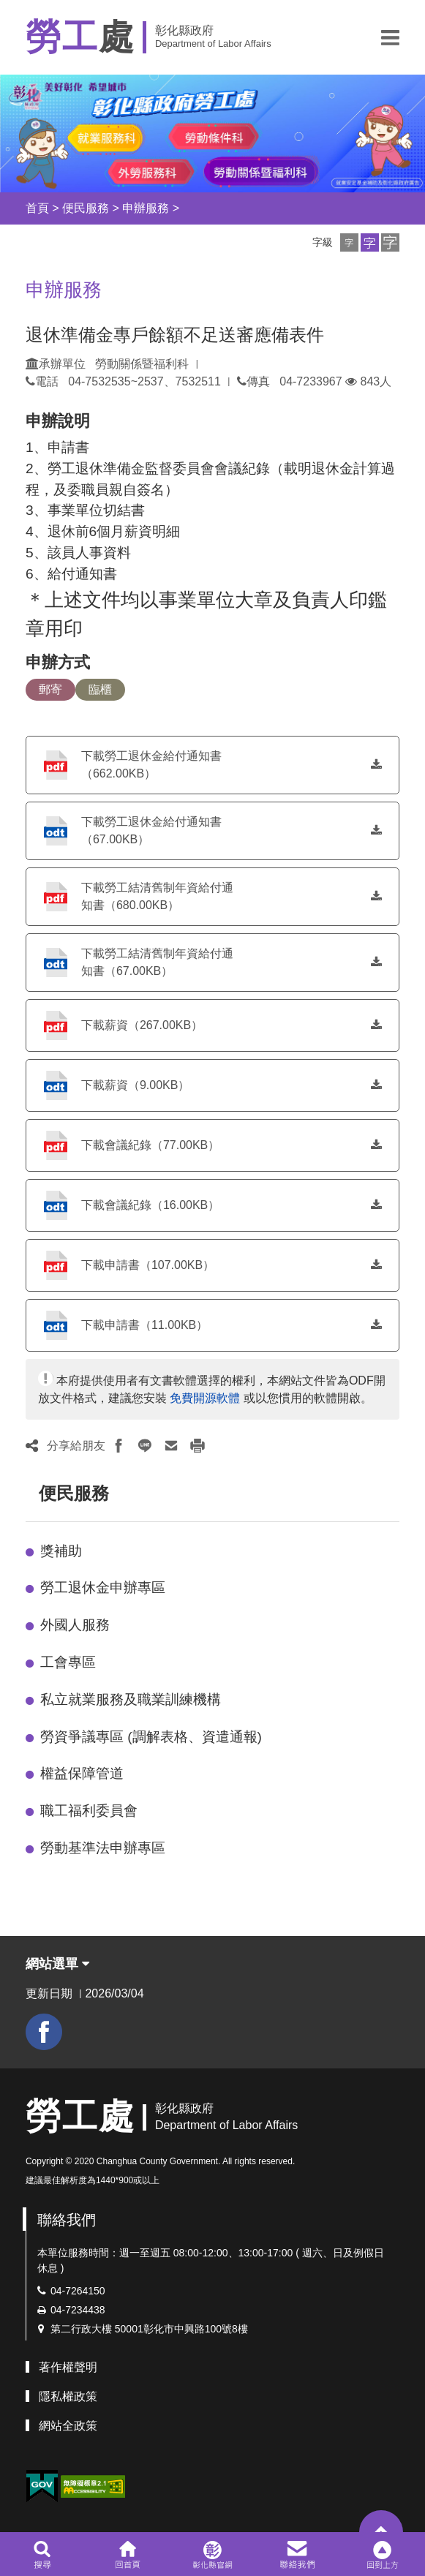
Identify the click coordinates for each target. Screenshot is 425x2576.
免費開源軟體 (205, 1398)
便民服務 (85, 208)
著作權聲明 (68, 2367)
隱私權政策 (68, 2396)
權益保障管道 (82, 1773)
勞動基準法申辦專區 (102, 1848)
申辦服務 (145, 208)
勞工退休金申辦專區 (102, 1587)
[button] (390, 37)
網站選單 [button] (57, 1964)
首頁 (37, 208)
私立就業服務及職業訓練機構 (130, 1699)
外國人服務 (75, 1624)
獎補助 (61, 1551)
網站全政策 (68, 2425)
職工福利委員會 (89, 1810)
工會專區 (68, 1662)
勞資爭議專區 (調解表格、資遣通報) (151, 1736)
